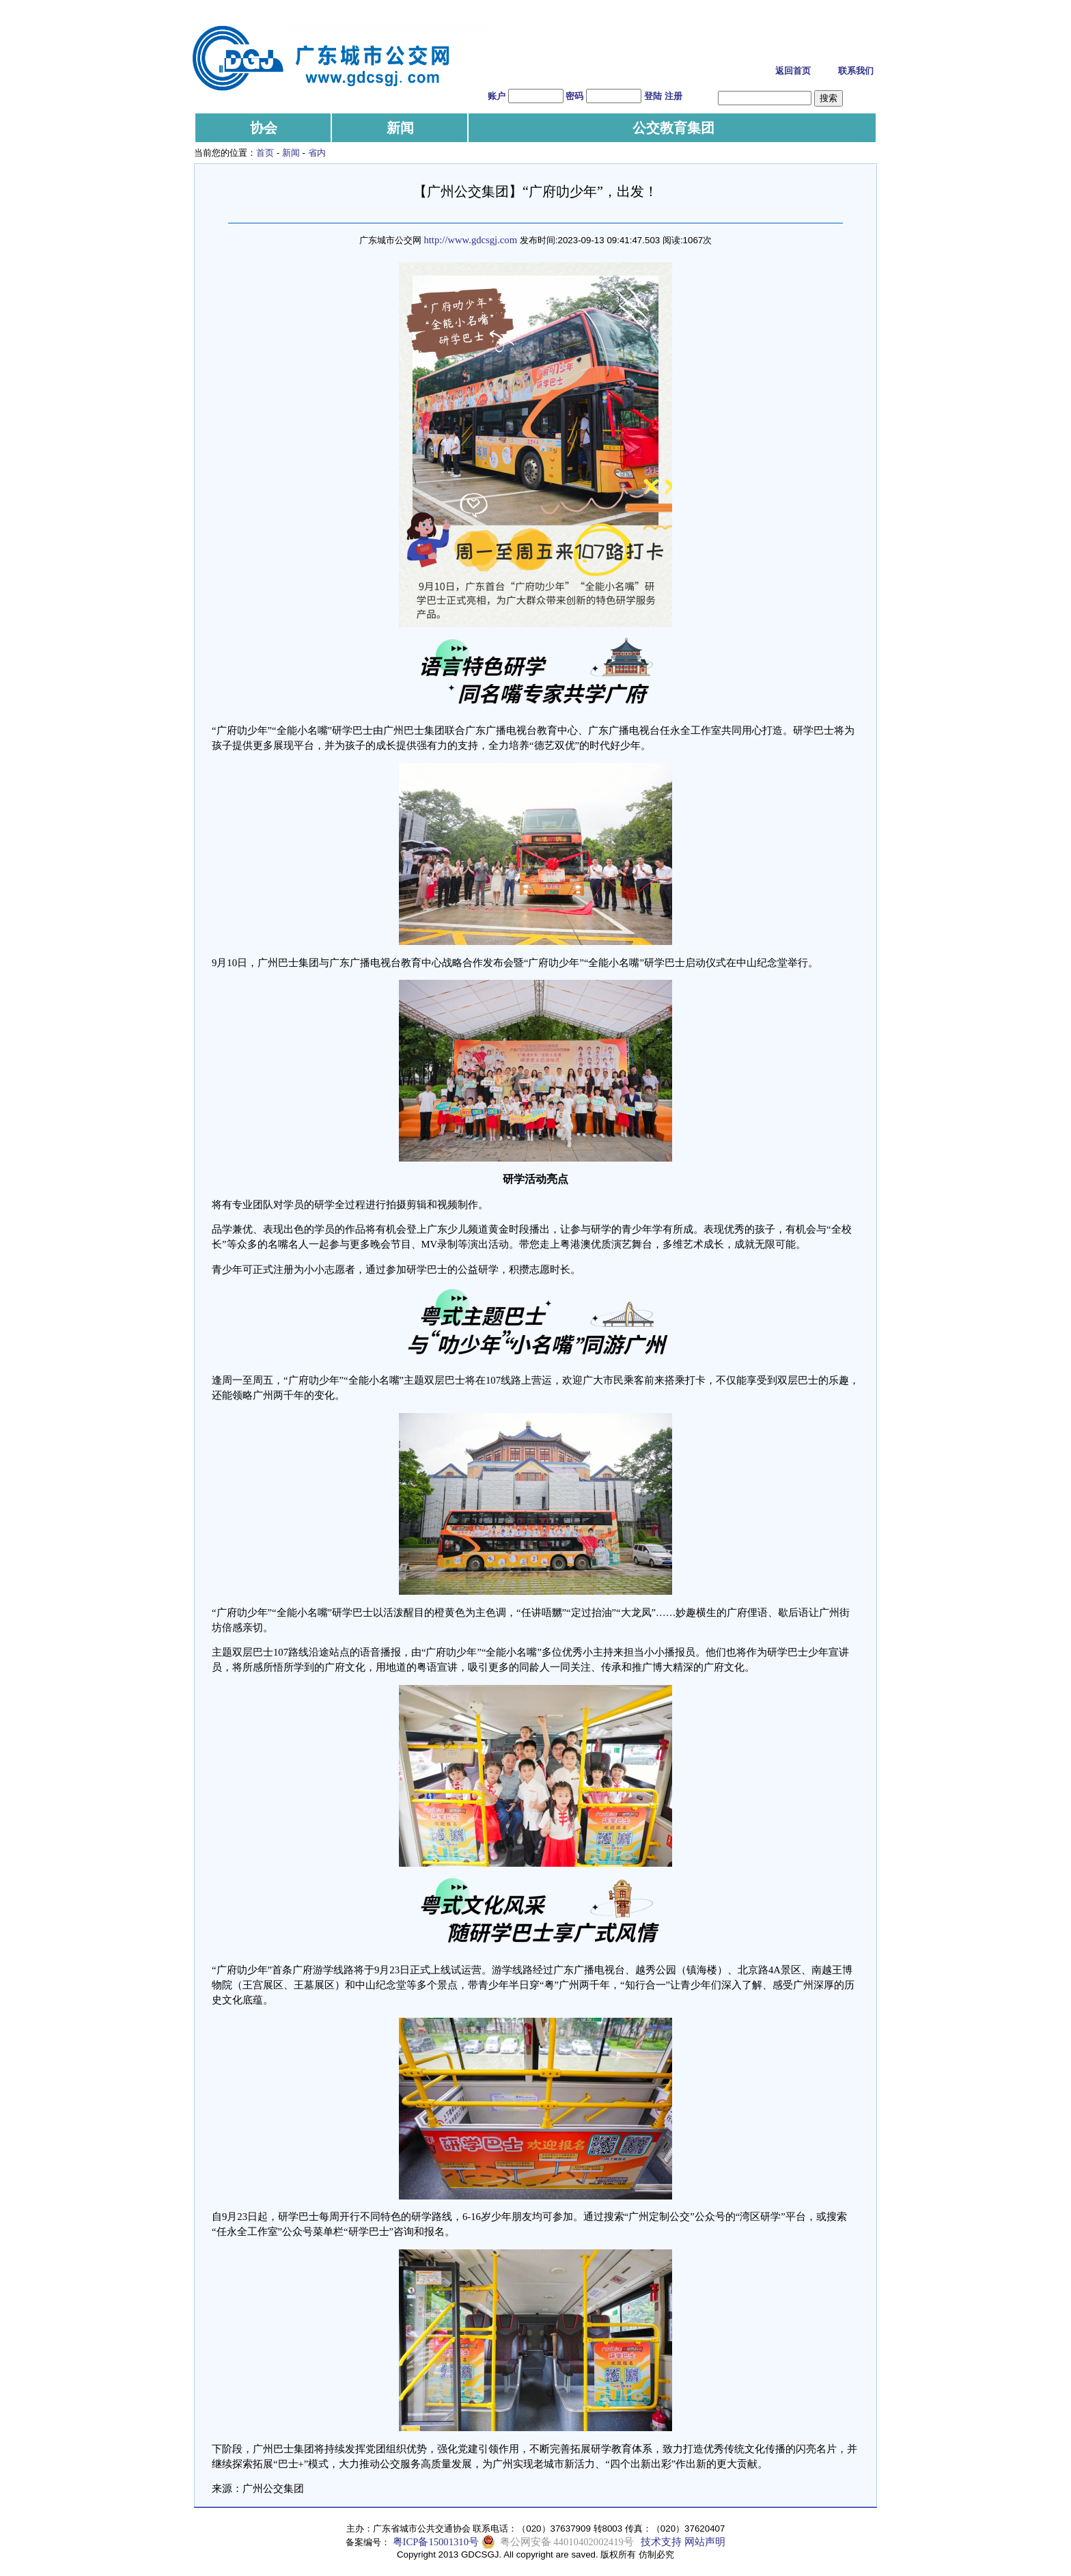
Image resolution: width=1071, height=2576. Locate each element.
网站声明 (704, 2541)
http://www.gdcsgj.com (470, 239)
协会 (263, 127)
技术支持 (661, 2541)
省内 (317, 153)
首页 (265, 153)
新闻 (400, 127)
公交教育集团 (673, 127)
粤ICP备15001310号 (436, 2541)
